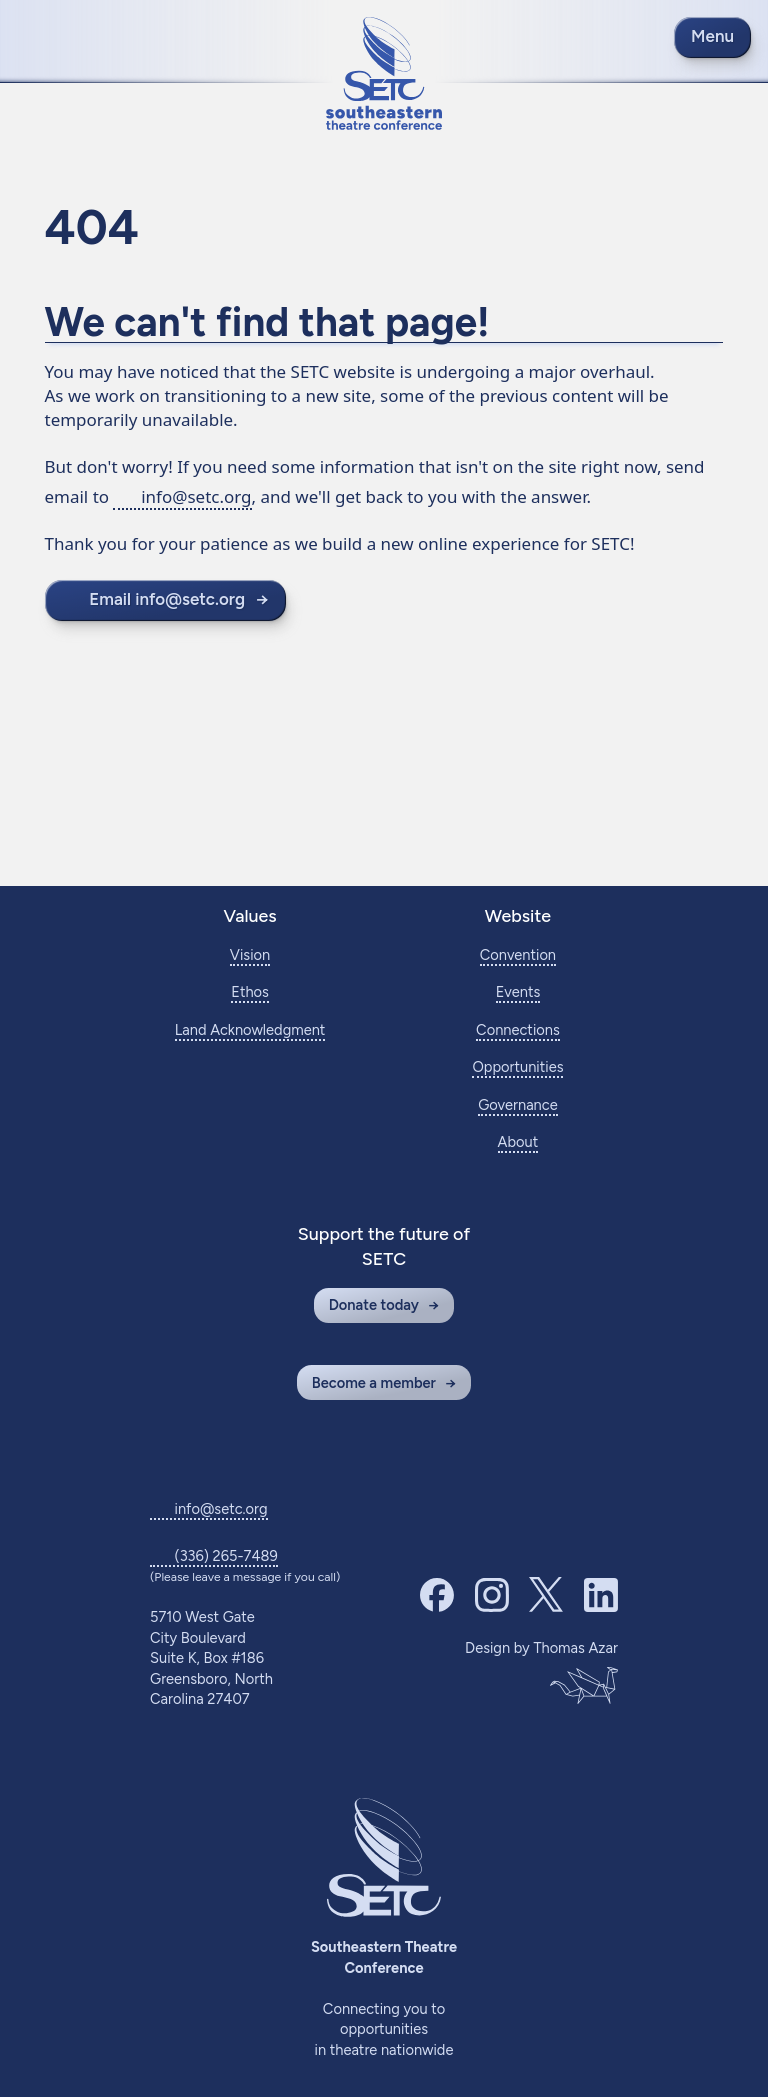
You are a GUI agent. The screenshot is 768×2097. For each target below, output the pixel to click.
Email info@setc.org (167, 599)
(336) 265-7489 (226, 1556)
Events (518, 992)
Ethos (250, 992)
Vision (250, 955)
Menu (712, 36)
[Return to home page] (384, 73)
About (518, 1142)
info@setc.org (196, 496)
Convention (518, 955)
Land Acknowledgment (250, 1030)
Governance (517, 1105)
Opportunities (517, 1067)
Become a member (374, 1383)
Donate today (374, 1305)
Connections (518, 1030)
